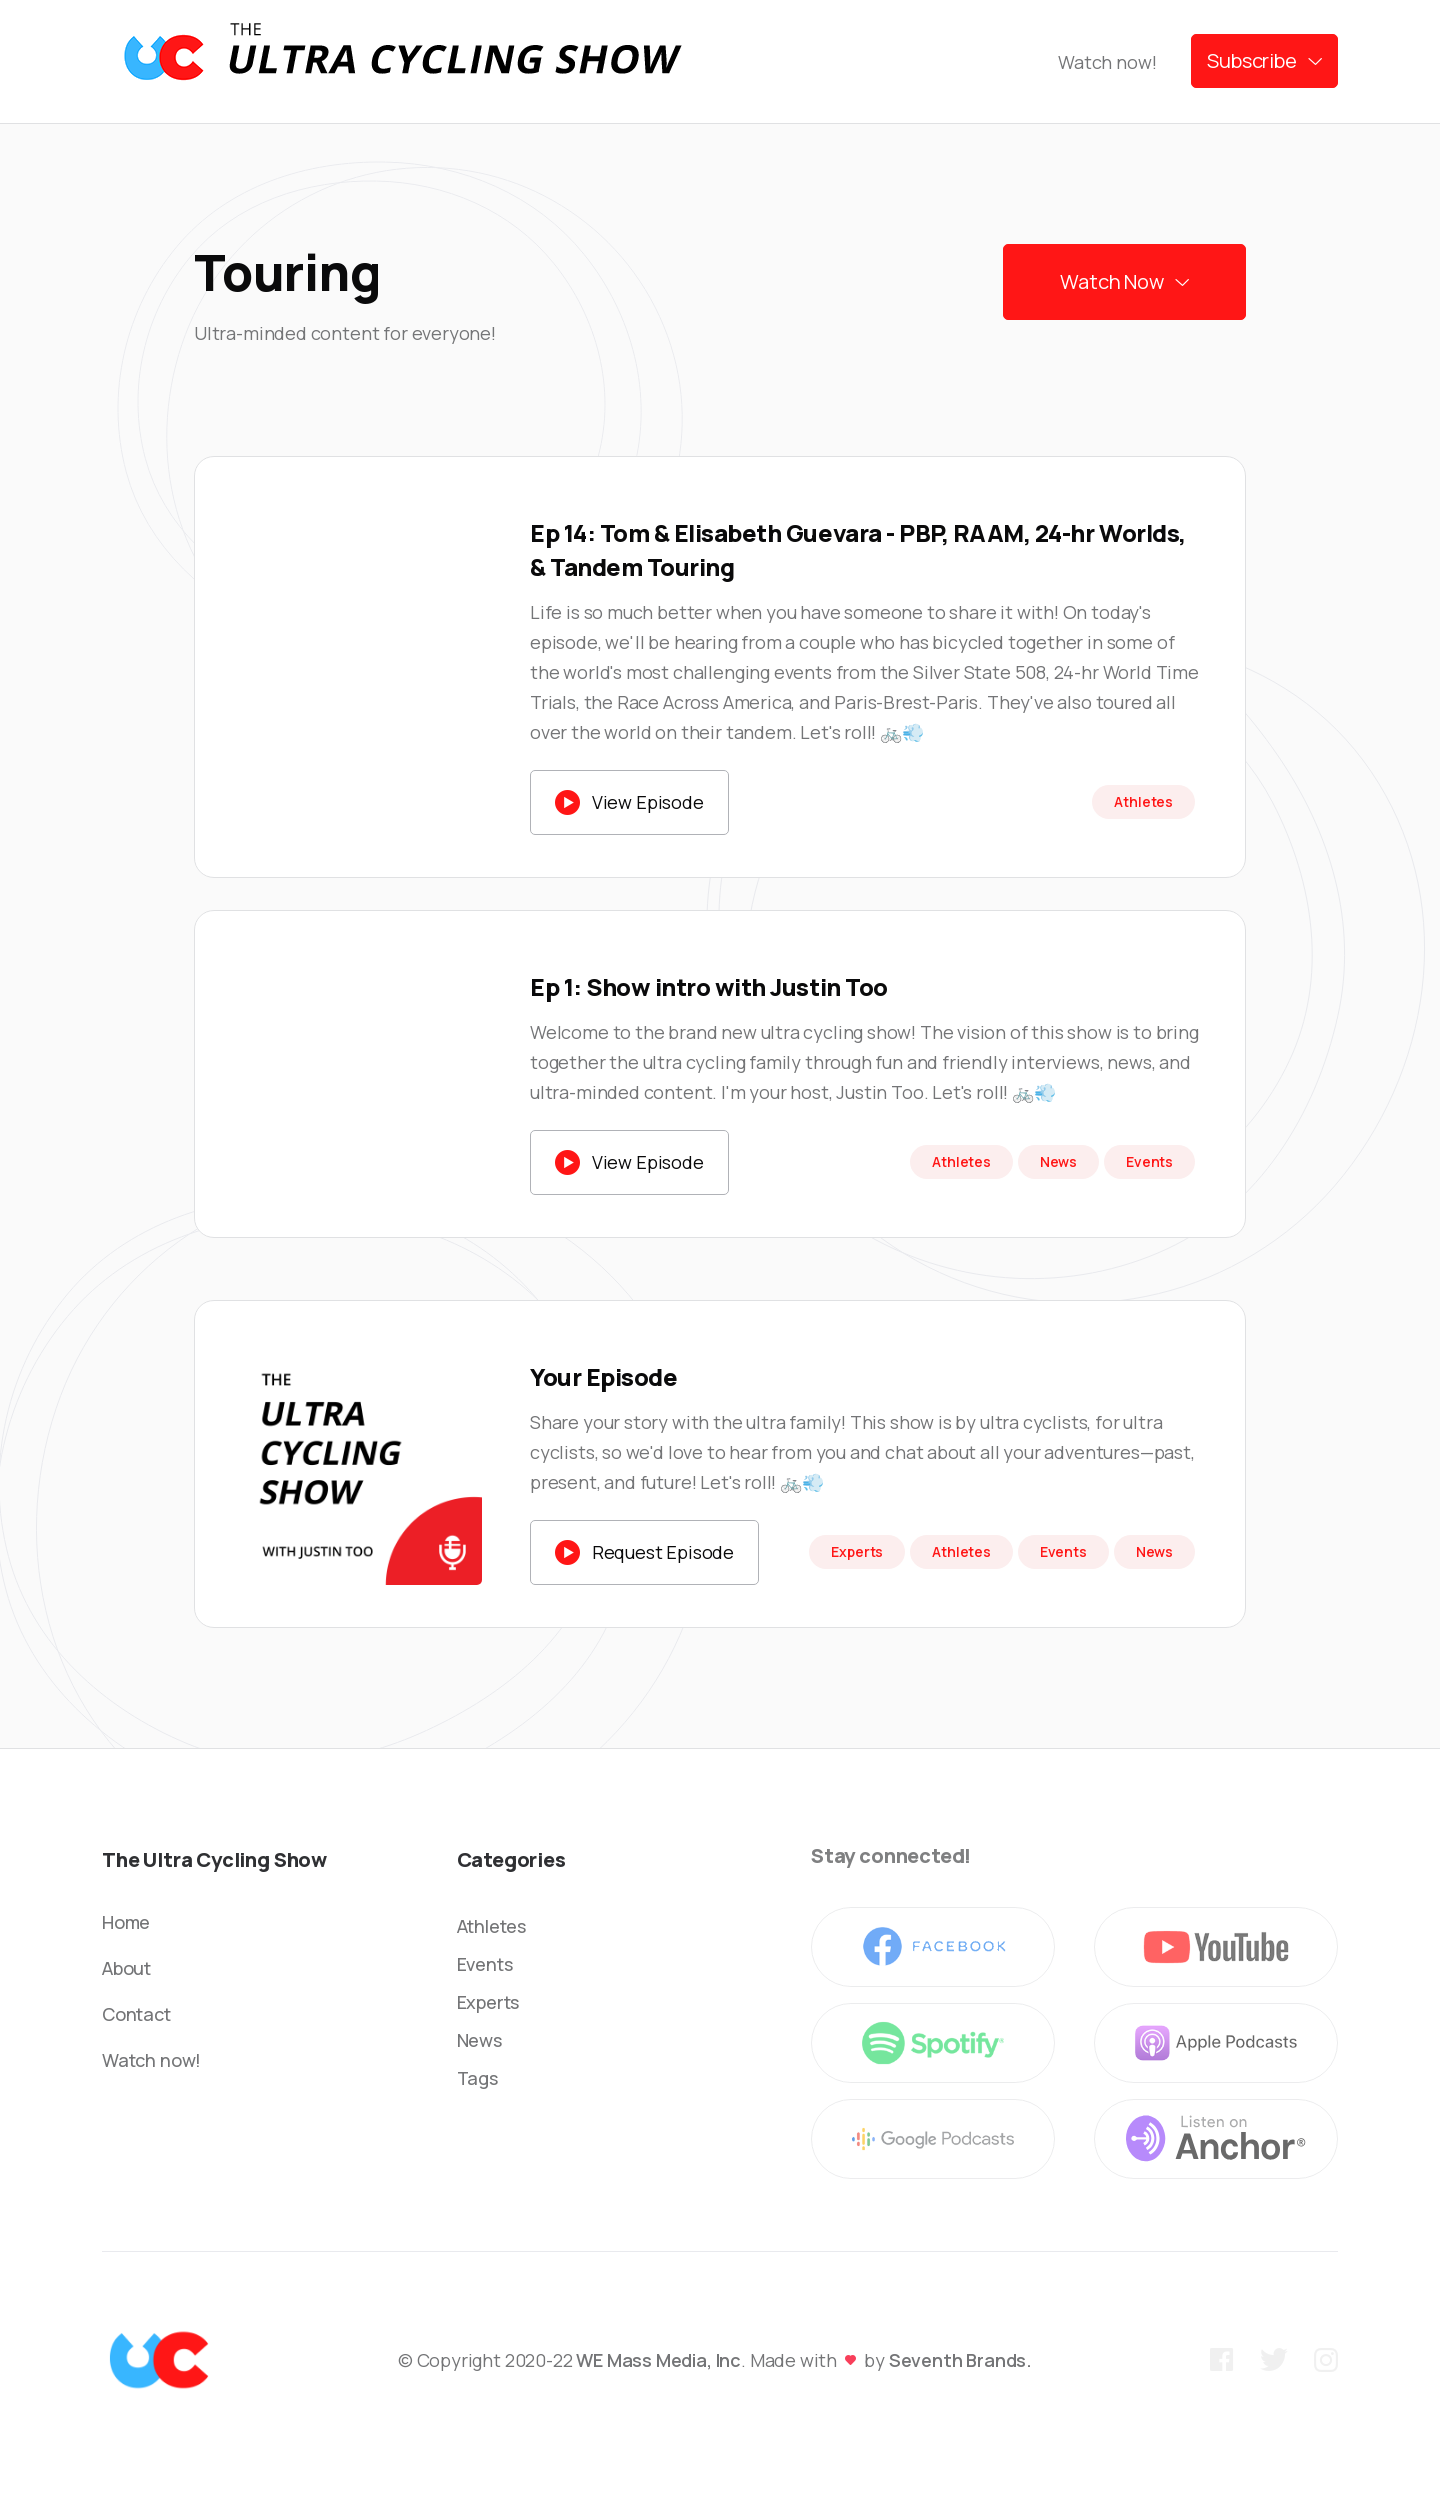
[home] (402, 61)
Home (126, 1922)
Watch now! (1107, 62)
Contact (136, 2014)
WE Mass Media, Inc (658, 2360)
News (479, 2040)
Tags (477, 2078)
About (126, 1968)
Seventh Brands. (960, 2360)
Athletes (492, 1926)
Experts (488, 2002)
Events (485, 1964)
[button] (1264, 61)
